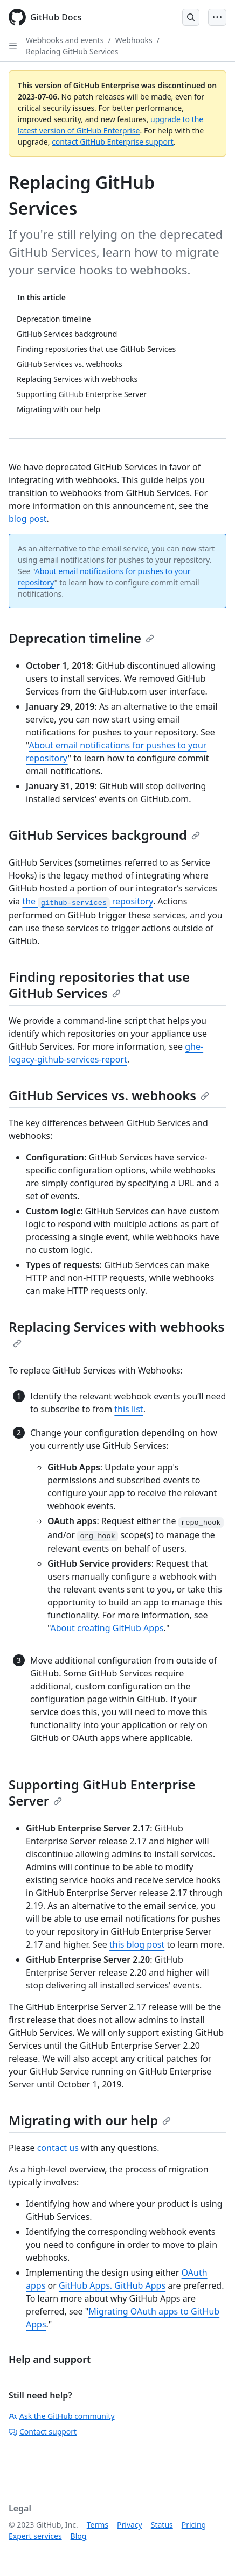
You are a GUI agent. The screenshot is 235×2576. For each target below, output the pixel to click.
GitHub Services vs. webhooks (109, 1095)
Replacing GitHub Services (72, 51)
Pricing (194, 2525)
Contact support (43, 2431)
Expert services (35, 2536)
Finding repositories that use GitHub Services (99, 985)
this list (128, 1409)
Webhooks (134, 40)
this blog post (136, 1944)
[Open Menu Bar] (217, 17)
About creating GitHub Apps (106, 1628)
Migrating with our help (90, 2120)
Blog (79, 2536)
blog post (28, 519)
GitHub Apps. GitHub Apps (112, 2285)
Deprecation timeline (81, 638)
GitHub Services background (104, 835)
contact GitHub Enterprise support (113, 142)
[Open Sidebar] (13, 45)
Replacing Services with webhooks (116, 1333)
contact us (58, 2148)
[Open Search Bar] (190, 17)
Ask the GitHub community (62, 2416)
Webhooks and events (64, 40)
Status (162, 2525)
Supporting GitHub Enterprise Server (102, 1792)
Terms (97, 2525)
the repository (87, 901)
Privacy (129, 2525)
